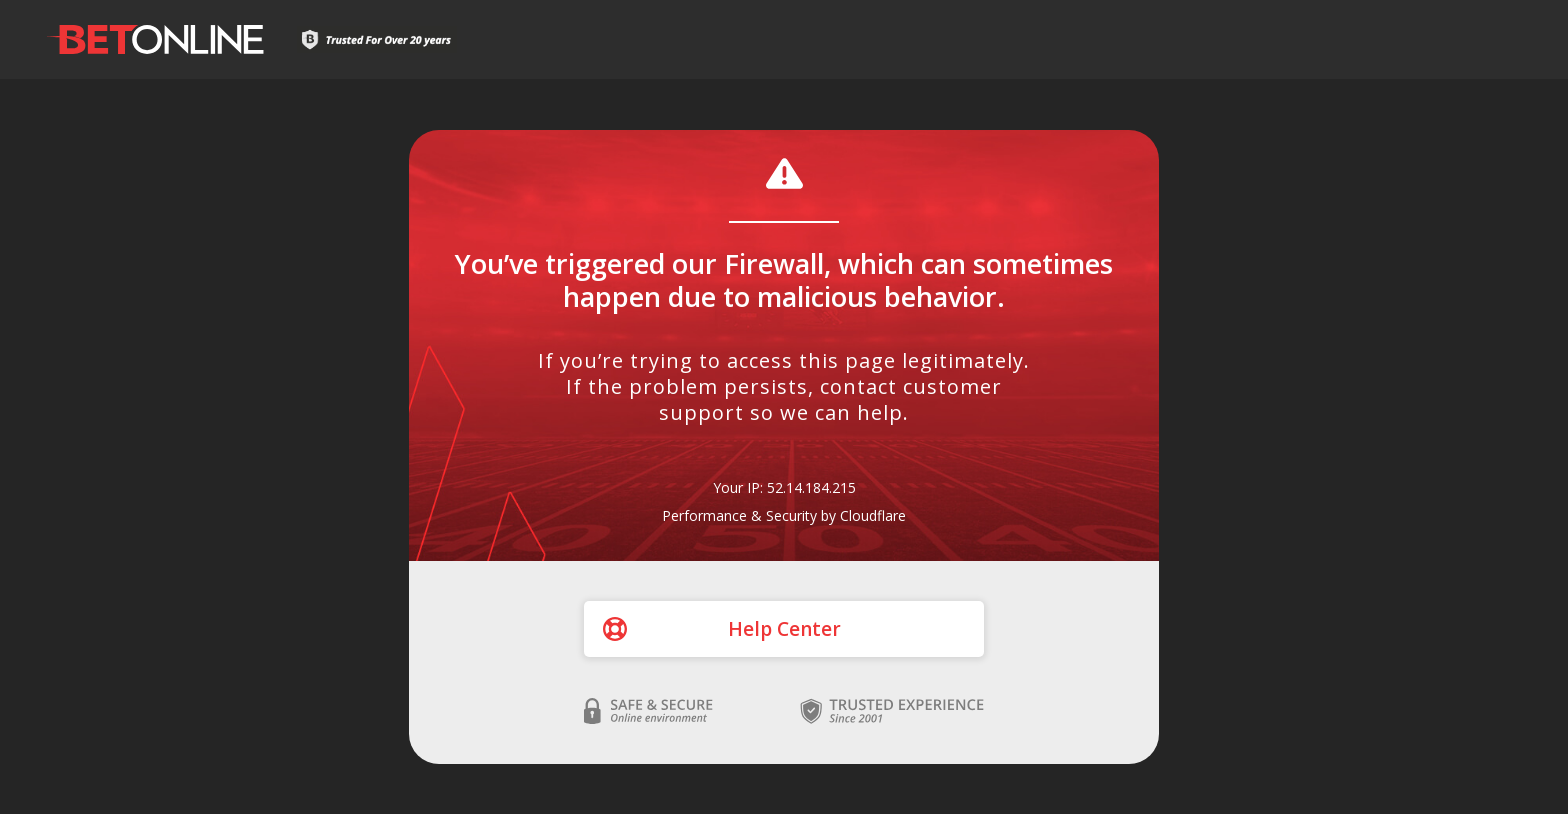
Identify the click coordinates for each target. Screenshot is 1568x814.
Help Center (784, 629)
